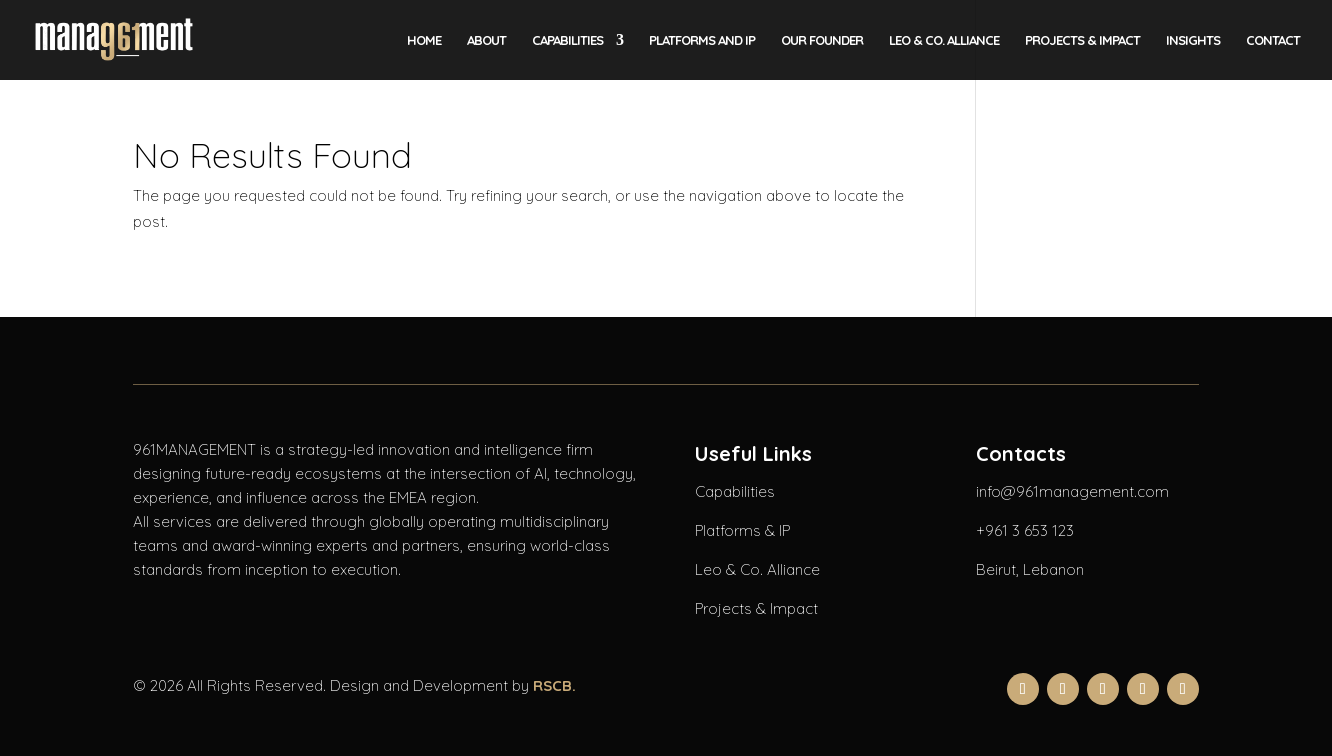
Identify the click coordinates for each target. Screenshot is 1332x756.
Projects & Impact (1082, 40)
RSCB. (554, 685)
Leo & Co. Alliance (757, 569)
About (486, 40)
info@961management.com (1072, 491)
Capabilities (567, 40)
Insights (1193, 40)
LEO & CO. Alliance (944, 40)
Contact (1273, 40)
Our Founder (822, 40)
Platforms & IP (742, 530)
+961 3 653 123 (1025, 530)
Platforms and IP (702, 40)
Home (424, 40)
